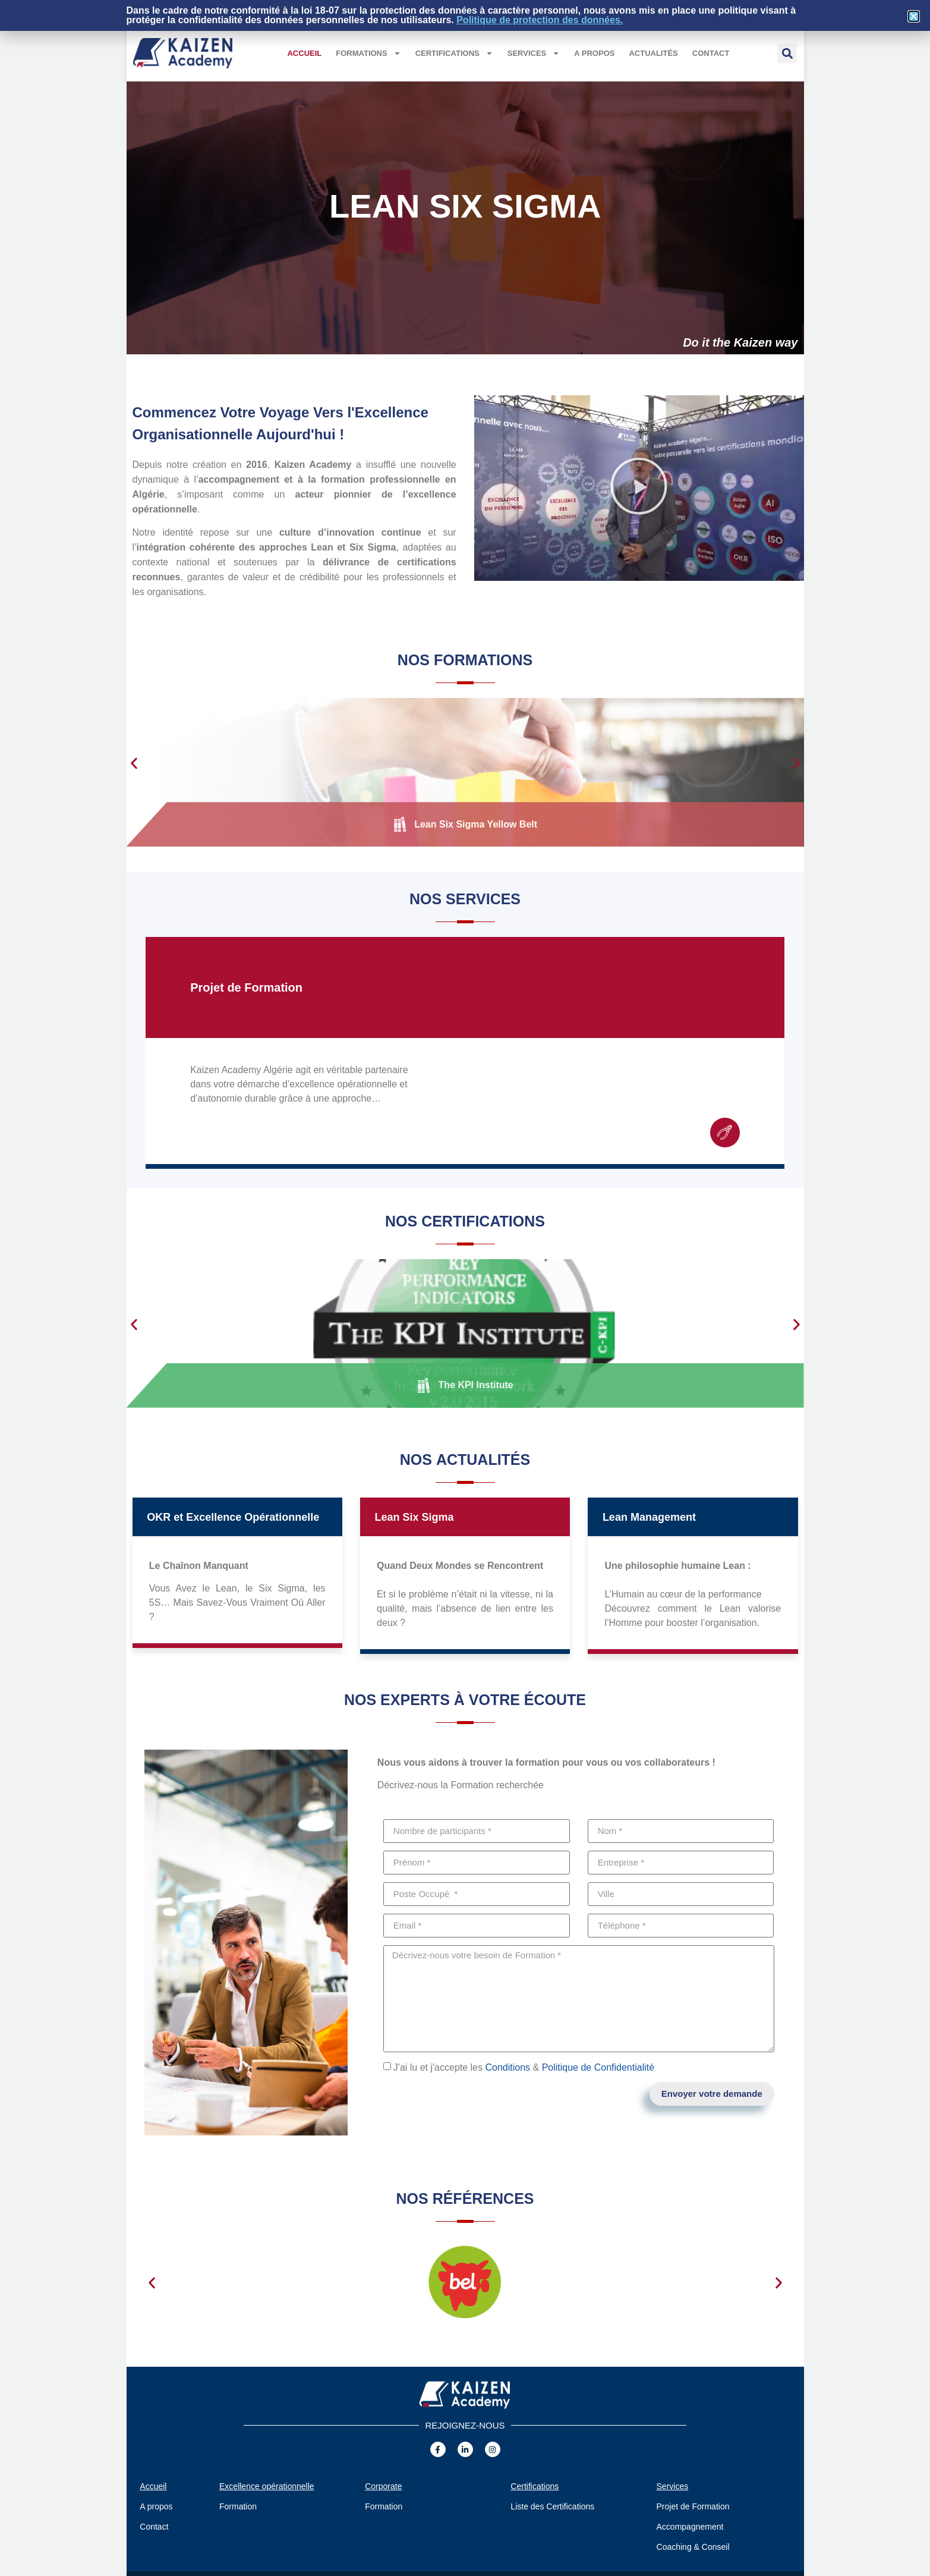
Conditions (507, 2067)
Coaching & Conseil (693, 2547)
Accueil (304, 53)
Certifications (454, 53)
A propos (594, 53)
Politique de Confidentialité (598, 2067)
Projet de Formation (246, 987)
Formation (238, 2506)
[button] (787, 53)
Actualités (653, 53)
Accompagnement (690, 2526)
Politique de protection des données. (539, 20)
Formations (368, 53)
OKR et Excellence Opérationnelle (233, 1517)
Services (533, 53)
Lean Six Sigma (414, 1517)
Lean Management (649, 1517)
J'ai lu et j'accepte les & (523, 2067)
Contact (711, 53)
